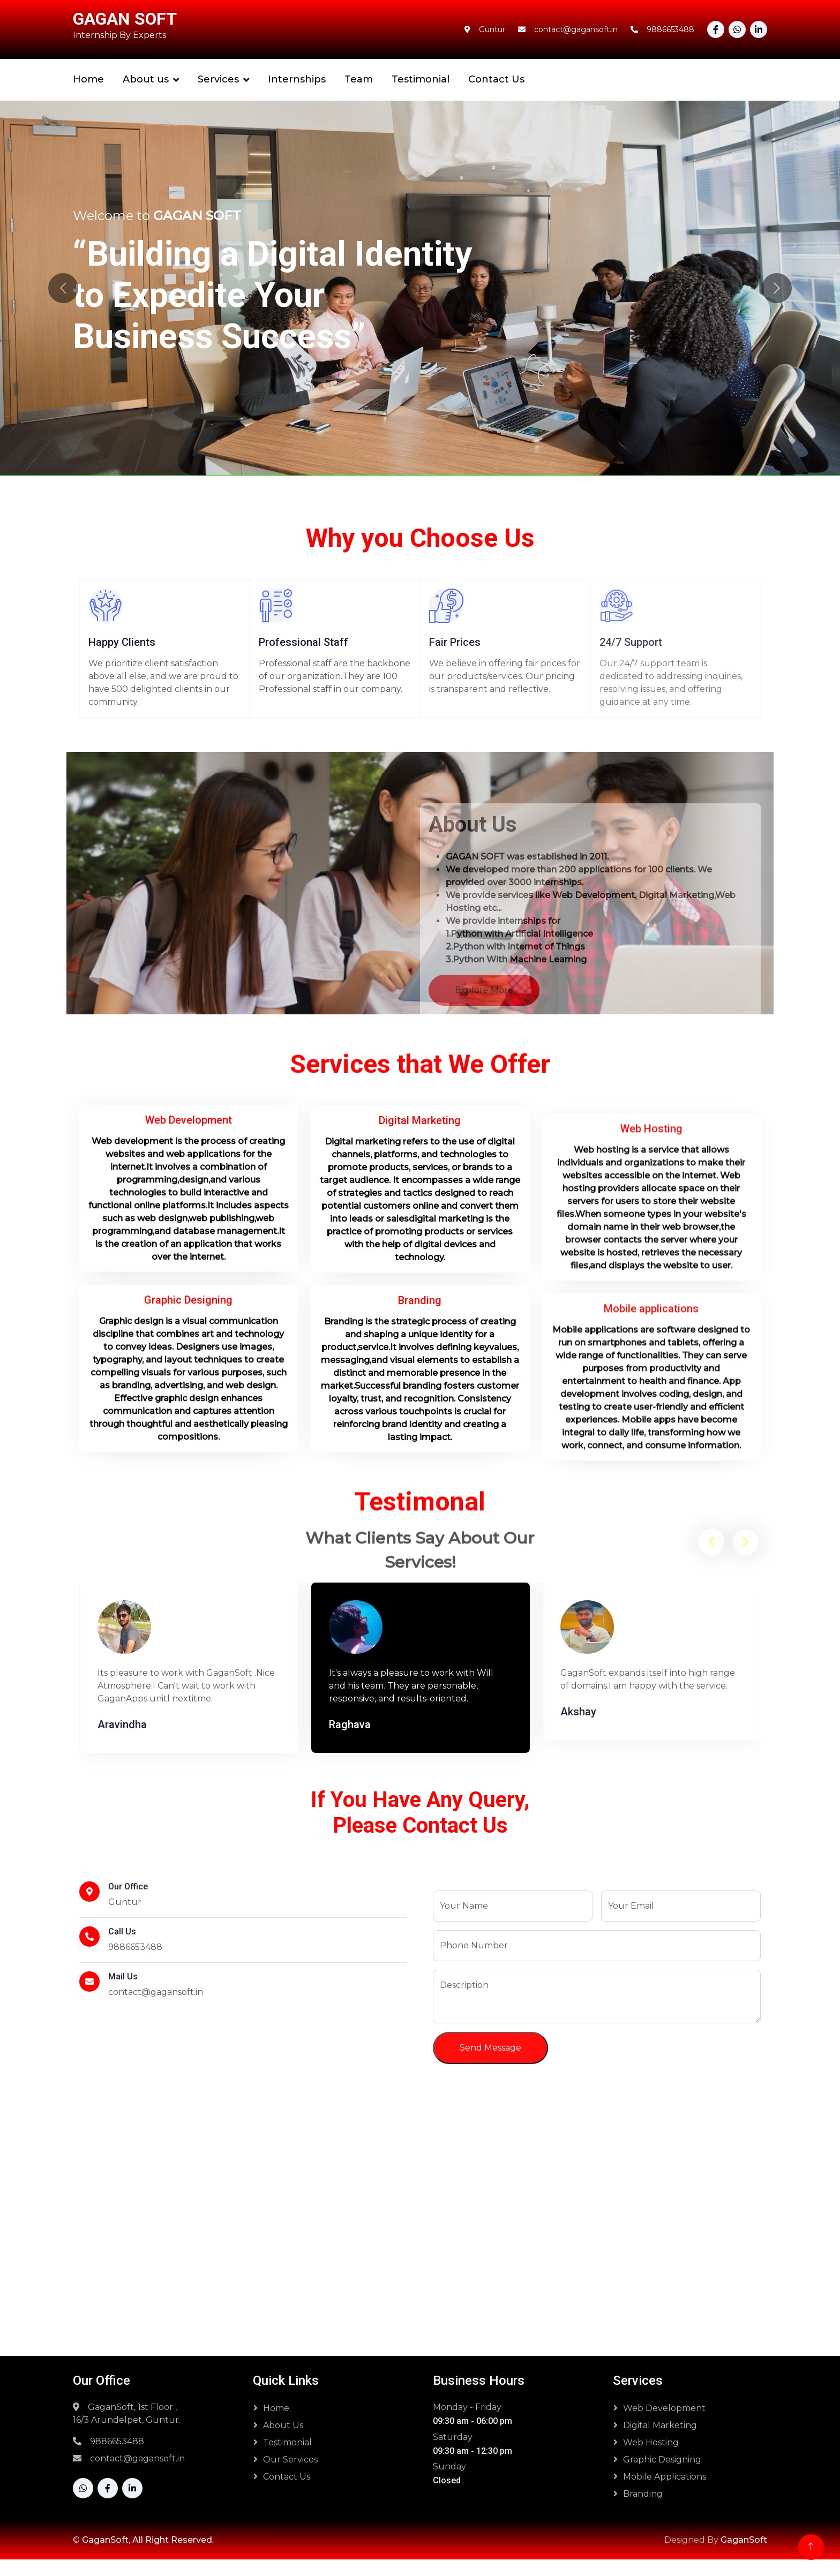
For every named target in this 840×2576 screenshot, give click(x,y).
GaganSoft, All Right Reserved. (148, 2556)
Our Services (290, 2476)
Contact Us (496, 79)
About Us (283, 2442)
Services (218, 79)
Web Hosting (651, 2459)
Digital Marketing (660, 2442)
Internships (297, 79)
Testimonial (420, 79)
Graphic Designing (662, 2476)
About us (146, 79)
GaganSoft (744, 2556)
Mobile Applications (664, 2493)
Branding (643, 2510)
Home (88, 79)
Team (358, 79)
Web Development (664, 2425)
